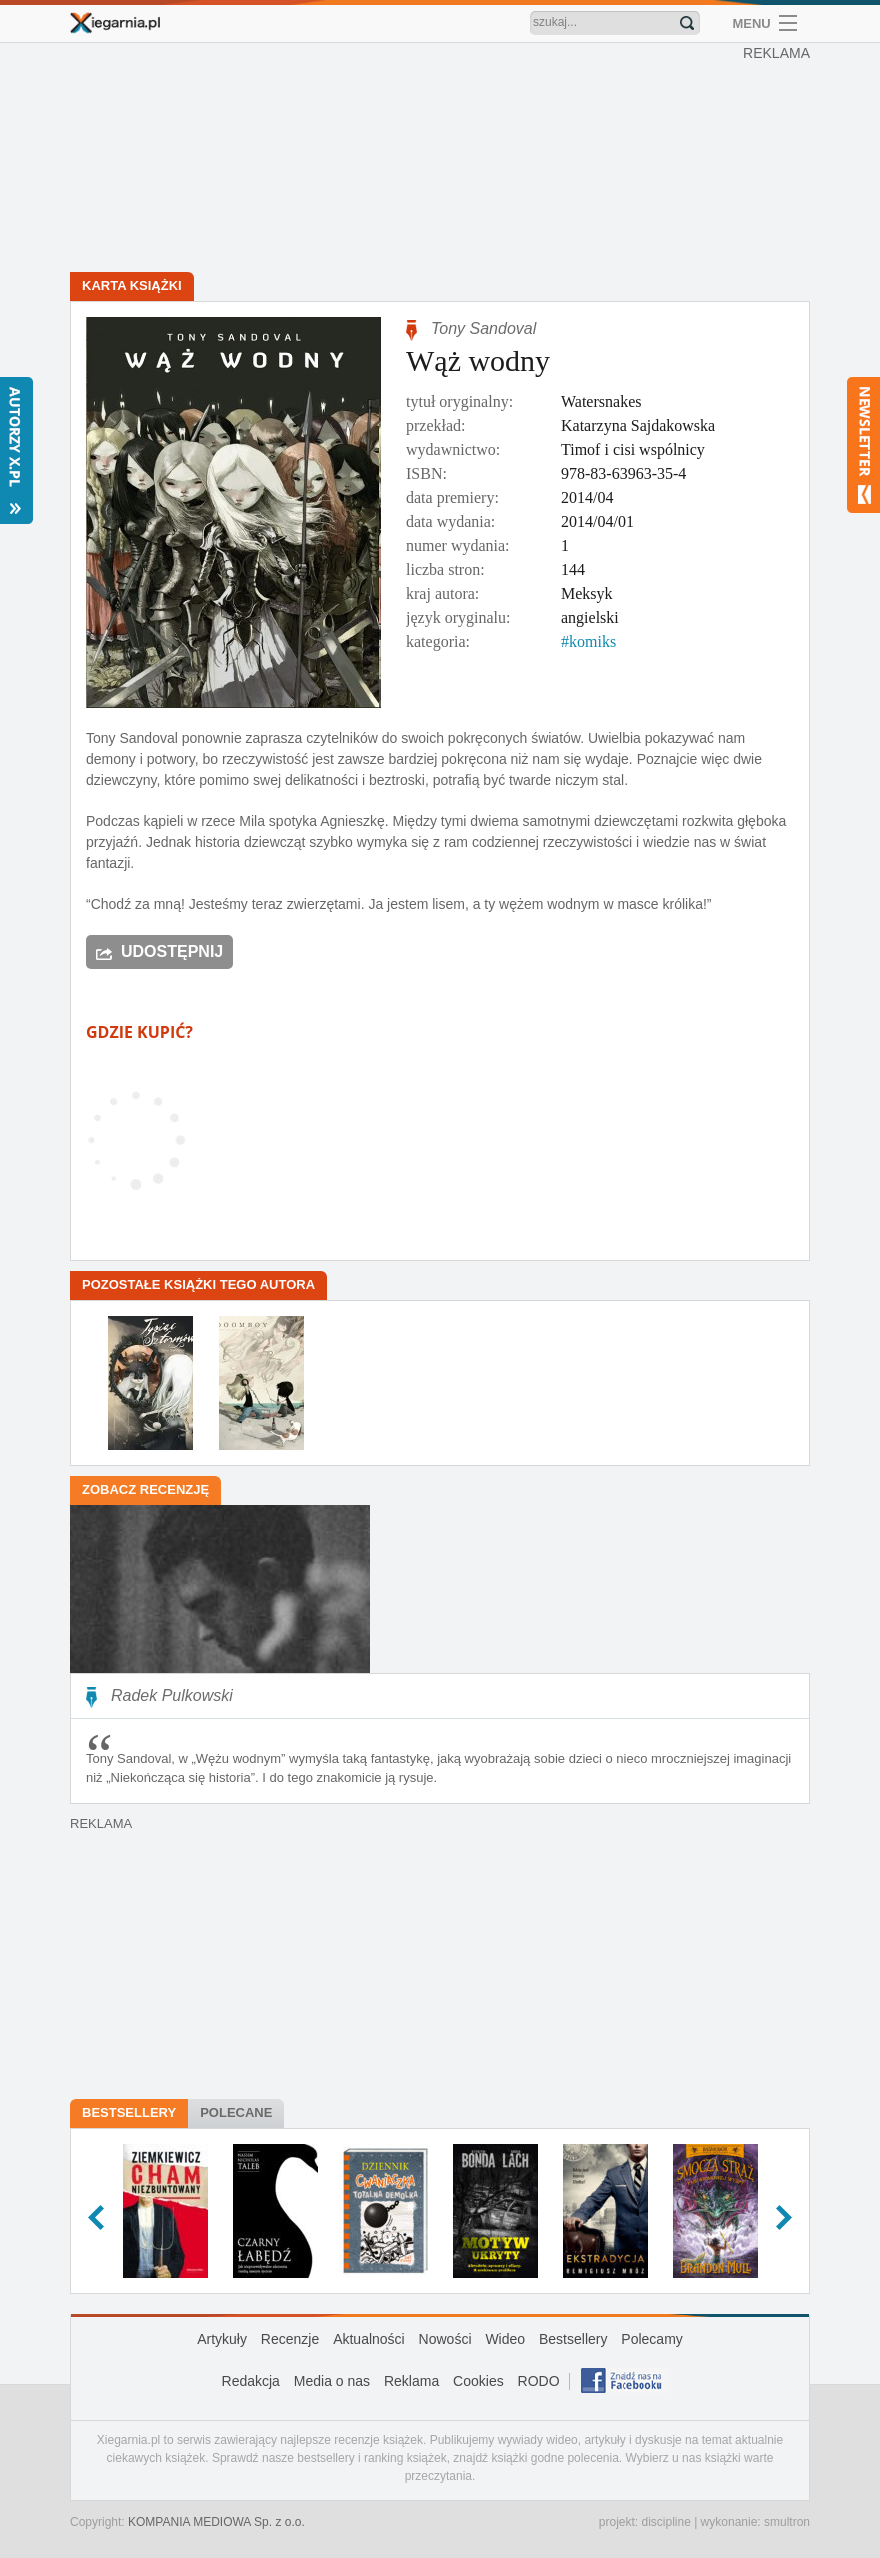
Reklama (411, 2381)
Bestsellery (129, 2112)
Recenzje (290, 2339)
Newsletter (863, 445)
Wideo (505, 2339)
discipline (665, 2522)
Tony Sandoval (483, 328)
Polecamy (651, 2339)
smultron (787, 2522)
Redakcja (251, 2381)
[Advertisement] (445, 160)
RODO (539, 2381)
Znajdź (687, 23)
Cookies (478, 2381)
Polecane (236, 2112)
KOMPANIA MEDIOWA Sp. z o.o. (216, 2522)
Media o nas (332, 2381)
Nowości (445, 2339)
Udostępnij (172, 951)
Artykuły (222, 2339)
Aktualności (369, 2339)
